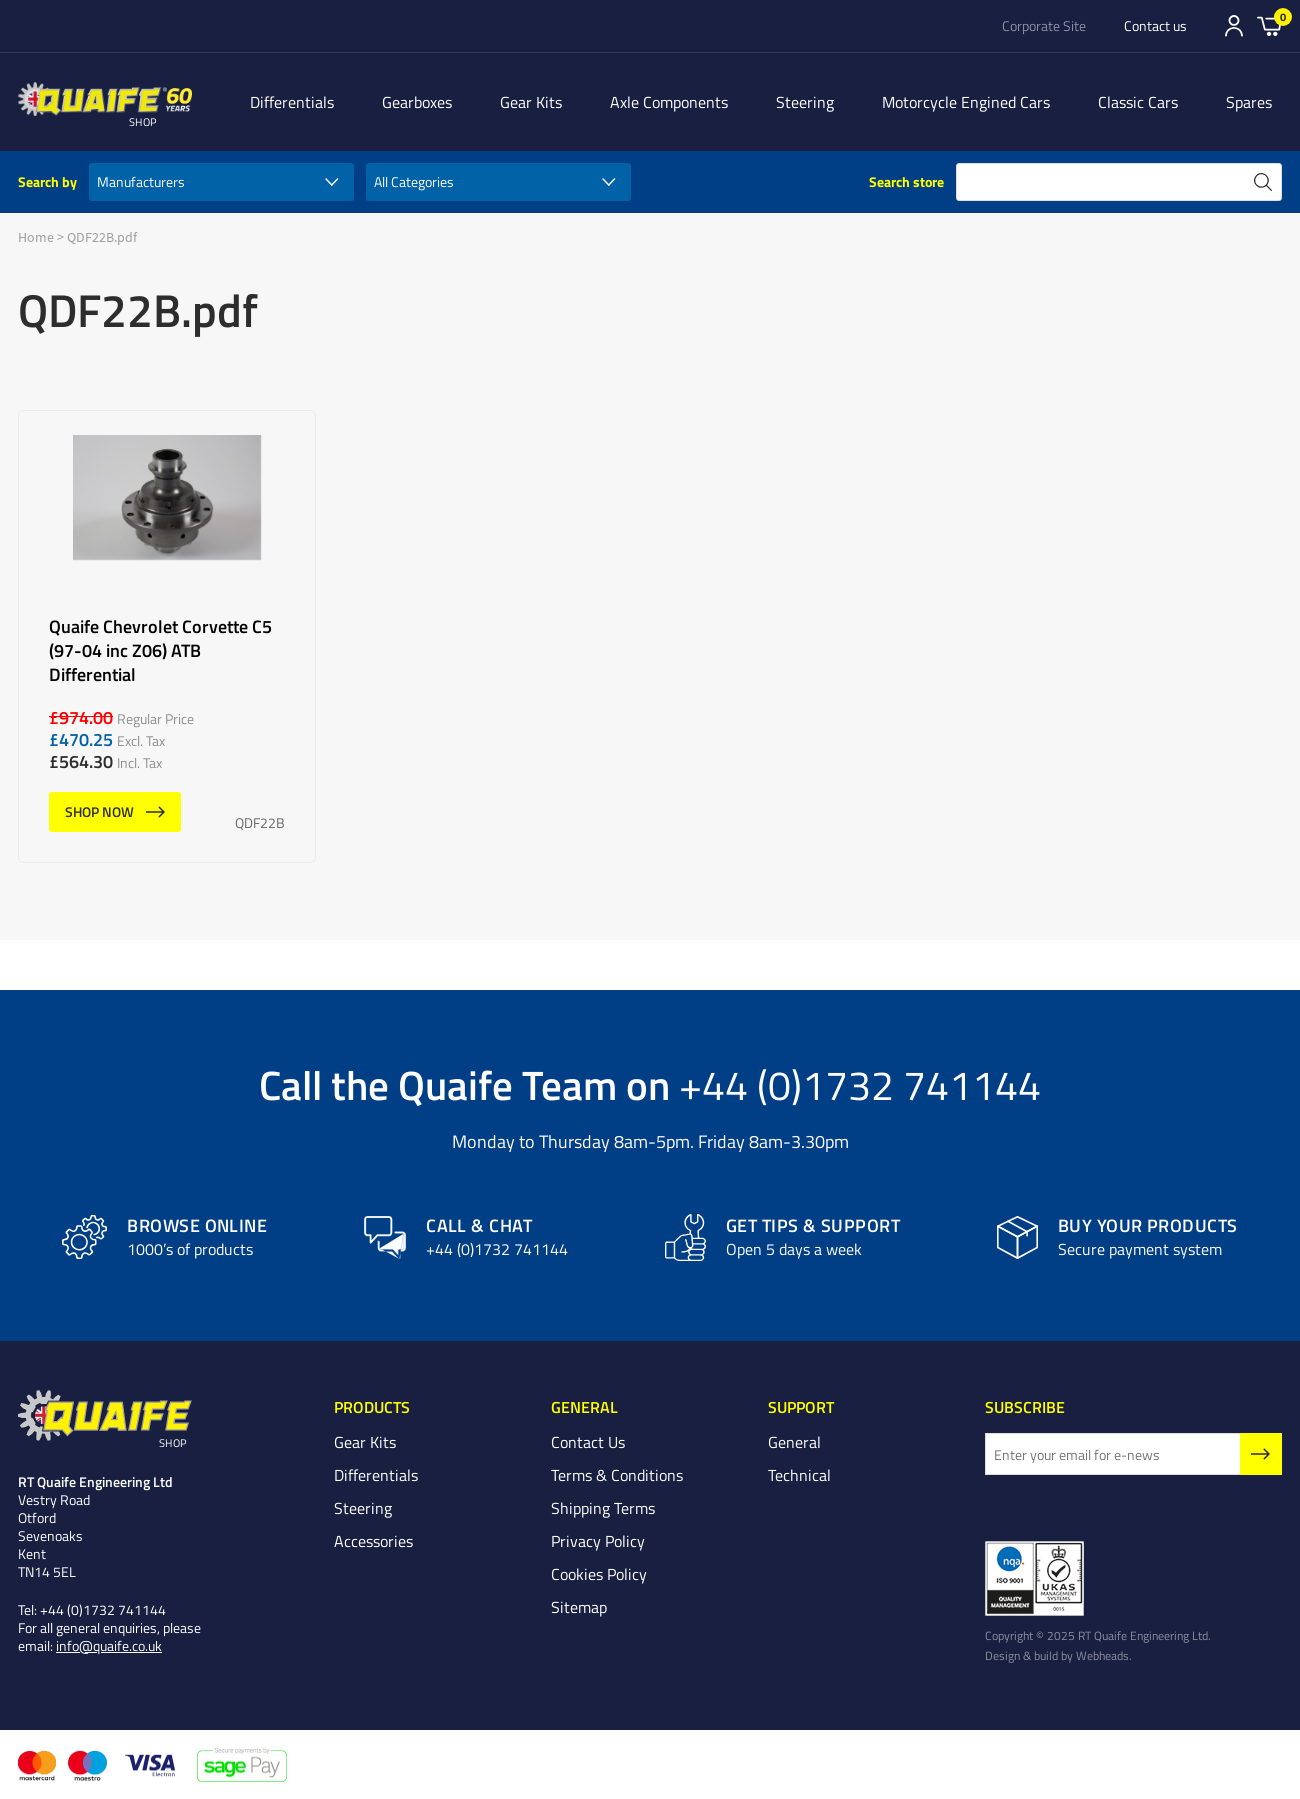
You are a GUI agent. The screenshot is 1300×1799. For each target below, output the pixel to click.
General (794, 1442)
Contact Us (588, 1442)
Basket (1269, 25)
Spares (1249, 102)
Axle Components (669, 102)
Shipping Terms (603, 1508)
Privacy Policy (598, 1541)
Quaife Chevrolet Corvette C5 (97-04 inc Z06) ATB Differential (167, 636)
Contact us (1155, 26)
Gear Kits (531, 102)
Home (36, 237)
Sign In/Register (1234, 26)
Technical (799, 1475)
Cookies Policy (599, 1574)
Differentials (292, 102)
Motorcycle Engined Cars (966, 102)
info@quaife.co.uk (109, 1645)
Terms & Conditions (617, 1475)
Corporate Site (1044, 26)
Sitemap (579, 1607)
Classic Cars (1138, 102)
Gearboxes (417, 102)
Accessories (373, 1541)
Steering (805, 102)
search (1263, 182)
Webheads (1102, 1655)
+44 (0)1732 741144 (860, 1084)
